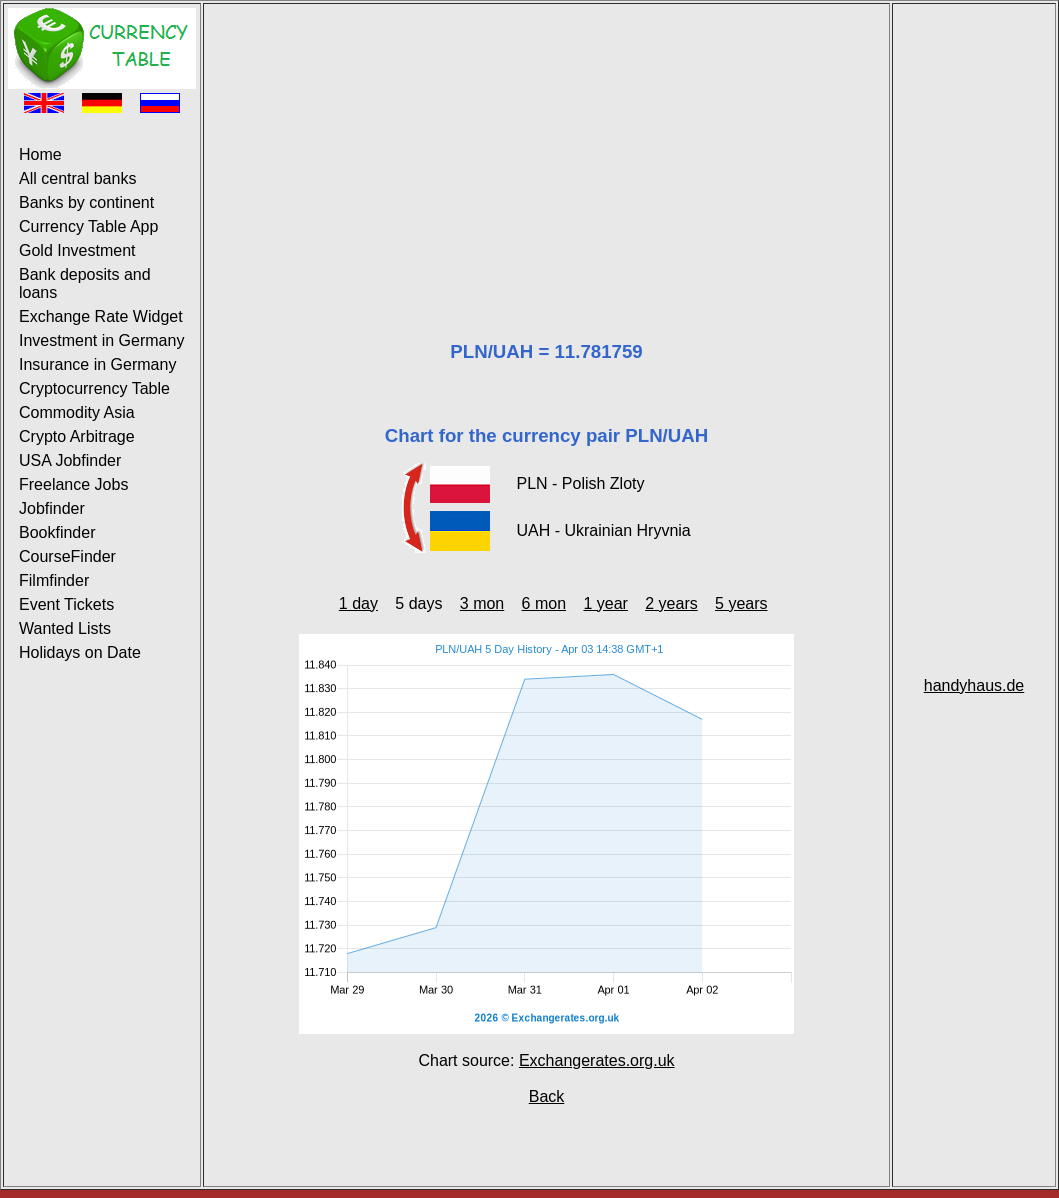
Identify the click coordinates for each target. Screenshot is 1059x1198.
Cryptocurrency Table (94, 388)
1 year (605, 603)
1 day (358, 603)
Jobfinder (52, 508)
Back (547, 1096)
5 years (741, 603)
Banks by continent (86, 202)
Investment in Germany (101, 340)
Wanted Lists (65, 628)
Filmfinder (54, 580)
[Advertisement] (546, 148)
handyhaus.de (974, 685)
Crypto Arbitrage (77, 436)
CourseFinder (67, 556)
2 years (671, 603)
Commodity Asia (77, 412)
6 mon (544, 603)
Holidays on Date (80, 652)
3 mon (482, 603)
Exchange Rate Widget (101, 316)
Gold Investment (77, 250)
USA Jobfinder (70, 460)
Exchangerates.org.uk (597, 1060)
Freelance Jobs (73, 484)
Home (40, 154)
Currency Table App (88, 226)
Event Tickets (66, 604)
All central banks (77, 178)
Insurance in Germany (97, 364)
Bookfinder (57, 532)
